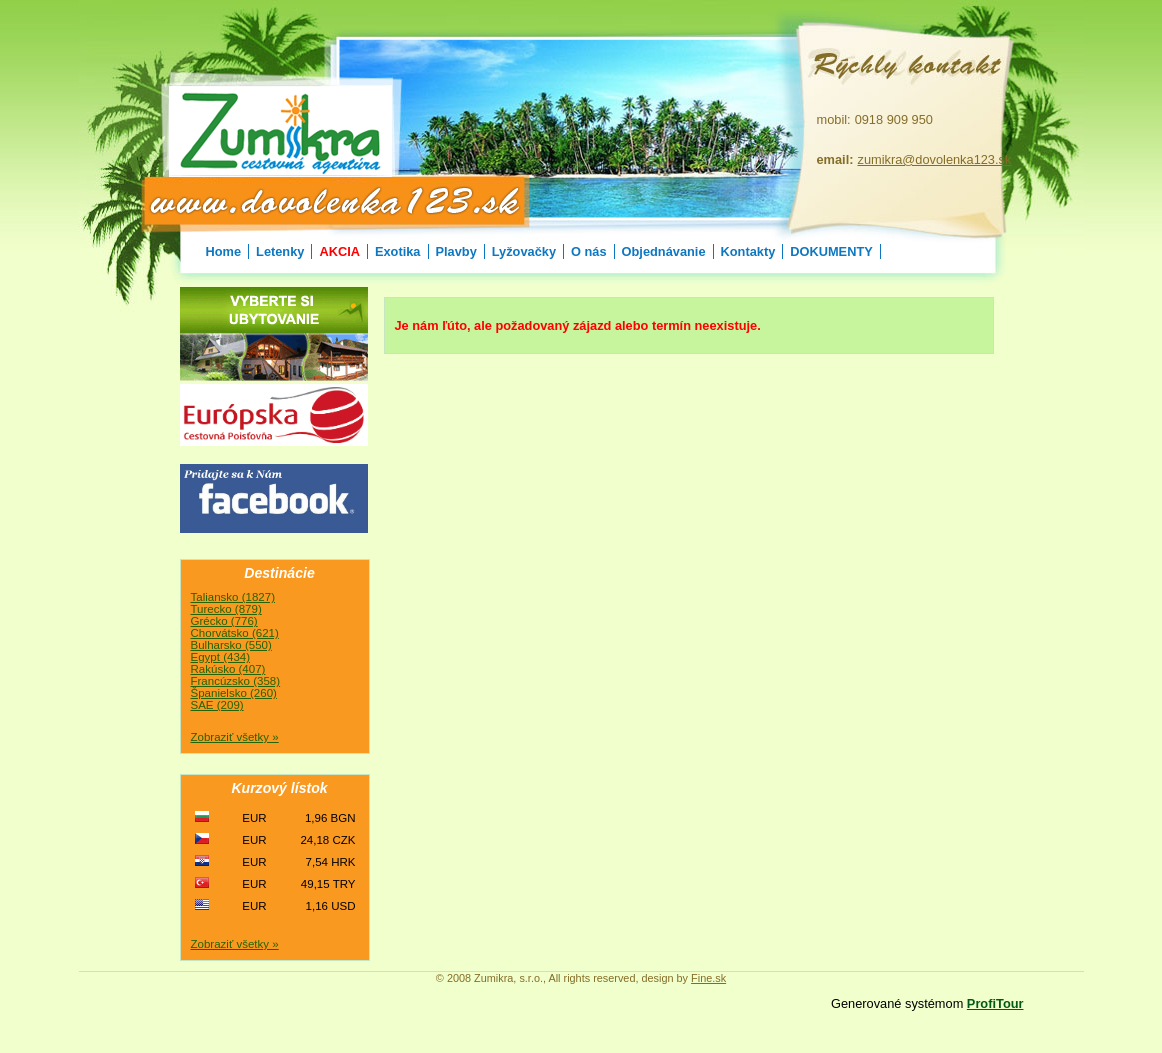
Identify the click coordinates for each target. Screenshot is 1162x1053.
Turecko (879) (226, 609)
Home (224, 251)
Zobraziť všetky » (235, 737)
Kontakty (748, 251)
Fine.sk (708, 978)
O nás (589, 251)
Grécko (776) (224, 621)
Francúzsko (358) (236, 681)
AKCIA (339, 251)
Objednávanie (664, 251)
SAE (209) (217, 705)
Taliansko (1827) (233, 597)
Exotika (398, 251)
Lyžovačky (524, 251)
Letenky (280, 251)
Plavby (456, 251)
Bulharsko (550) (231, 645)
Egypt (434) (221, 657)
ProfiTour (995, 1003)
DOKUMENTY (831, 251)
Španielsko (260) (234, 693)
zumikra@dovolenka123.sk (935, 159)
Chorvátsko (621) (235, 633)
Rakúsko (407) (228, 669)
